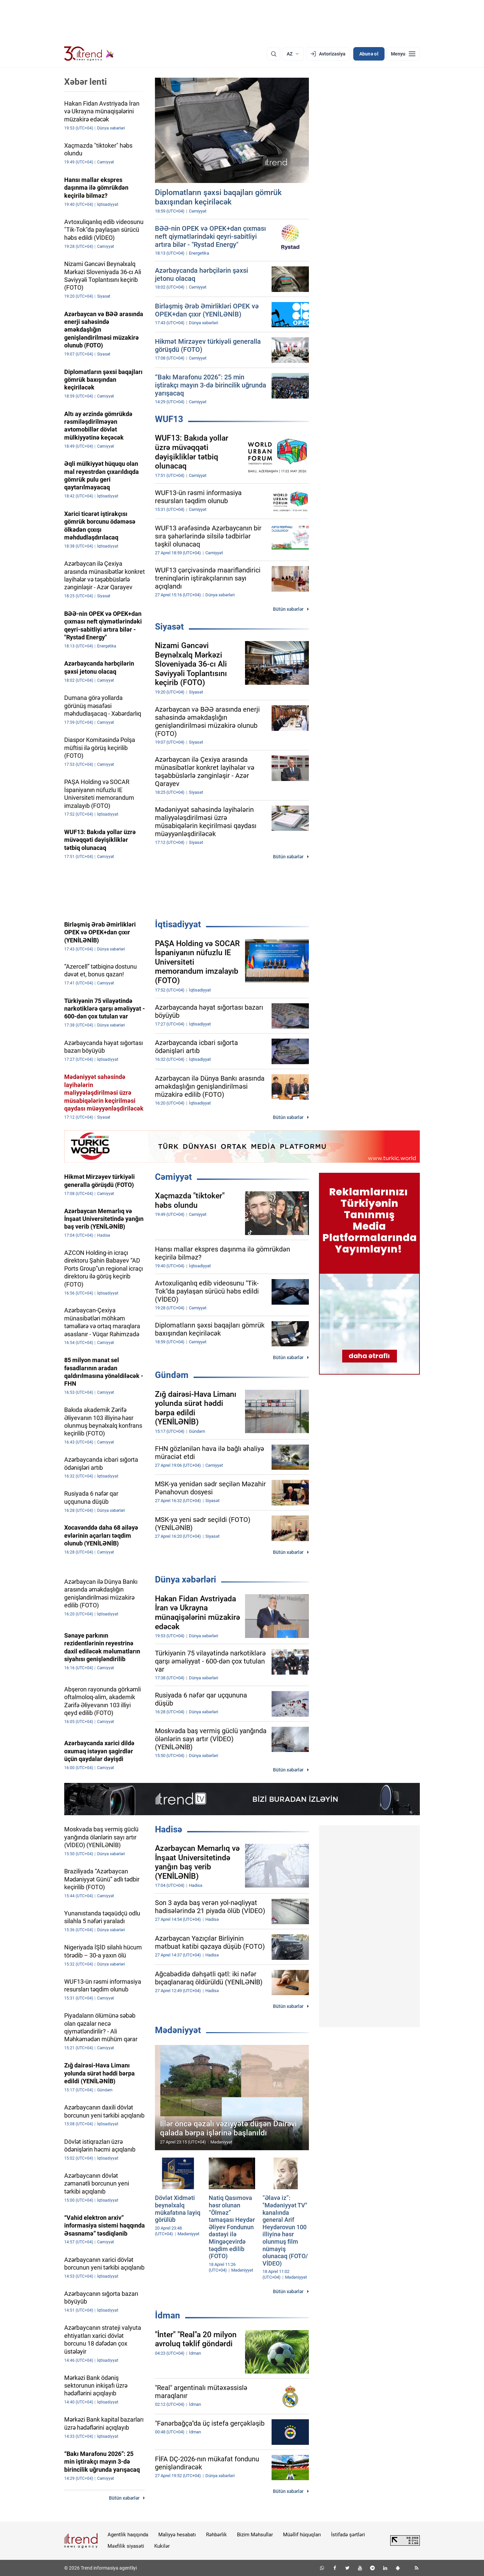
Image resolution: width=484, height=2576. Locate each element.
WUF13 (169, 419)
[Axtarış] (273, 54)
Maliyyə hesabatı (177, 2535)
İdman (167, 2315)
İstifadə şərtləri (348, 2535)
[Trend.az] (89, 53)
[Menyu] (403, 54)
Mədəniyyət (178, 2030)
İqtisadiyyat (178, 924)
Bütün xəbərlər (288, 609)
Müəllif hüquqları (302, 2535)
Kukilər (162, 2546)
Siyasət (169, 627)
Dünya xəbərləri (185, 1579)
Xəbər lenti (85, 82)
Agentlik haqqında (128, 2535)
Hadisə (168, 1829)
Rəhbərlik (216, 2535)
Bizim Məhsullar (255, 2535)
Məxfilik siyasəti (126, 2546)
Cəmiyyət (173, 1177)
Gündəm (172, 1375)
